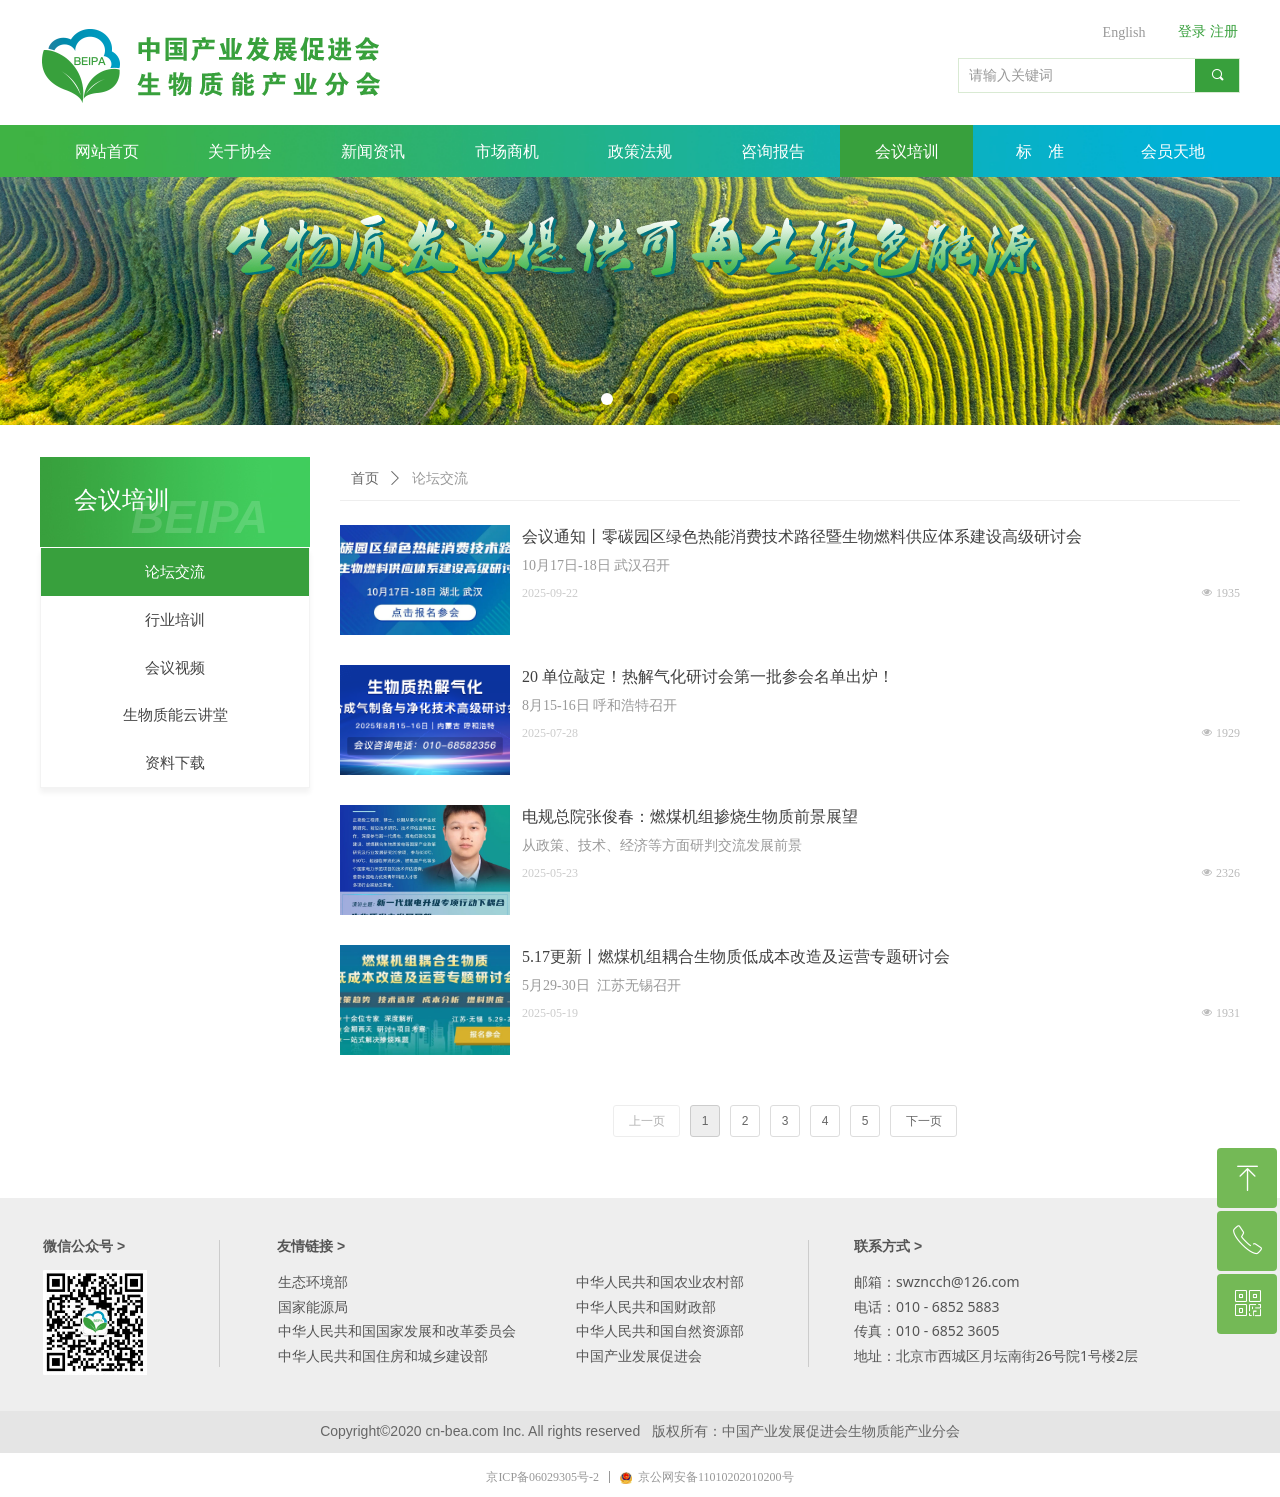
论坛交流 (440, 478)
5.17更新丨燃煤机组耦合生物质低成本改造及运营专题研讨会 (736, 956)
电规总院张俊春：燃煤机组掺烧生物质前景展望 (690, 816)
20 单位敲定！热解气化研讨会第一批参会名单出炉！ (708, 676)
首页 (365, 478)
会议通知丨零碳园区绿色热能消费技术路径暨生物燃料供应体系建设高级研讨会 (802, 536)
